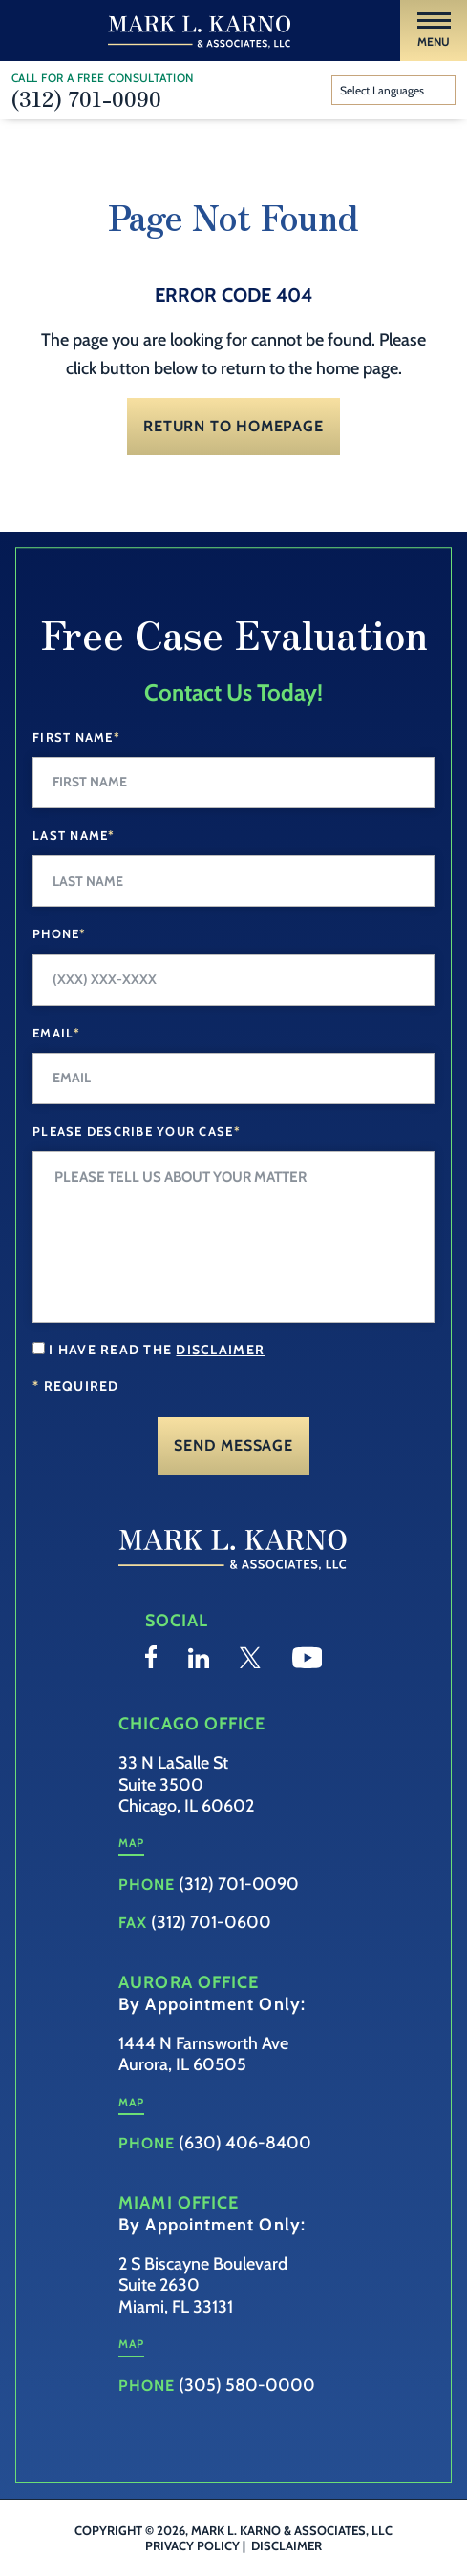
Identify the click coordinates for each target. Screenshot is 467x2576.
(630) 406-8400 (245, 2142)
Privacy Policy (192, 2545)
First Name (76, 736)
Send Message (233, 1445)
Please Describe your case (136, 1131)
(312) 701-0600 (211, 1922)
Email (56, 1032)
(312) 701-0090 (86, 97)
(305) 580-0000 (247, 2385)
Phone (59, 933)
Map (131, 1842)
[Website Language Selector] (393, 90)
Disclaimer (286, 2545)
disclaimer (220, 1349)
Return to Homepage (233, 426)
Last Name (74, 835)
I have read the (157, 1349)
